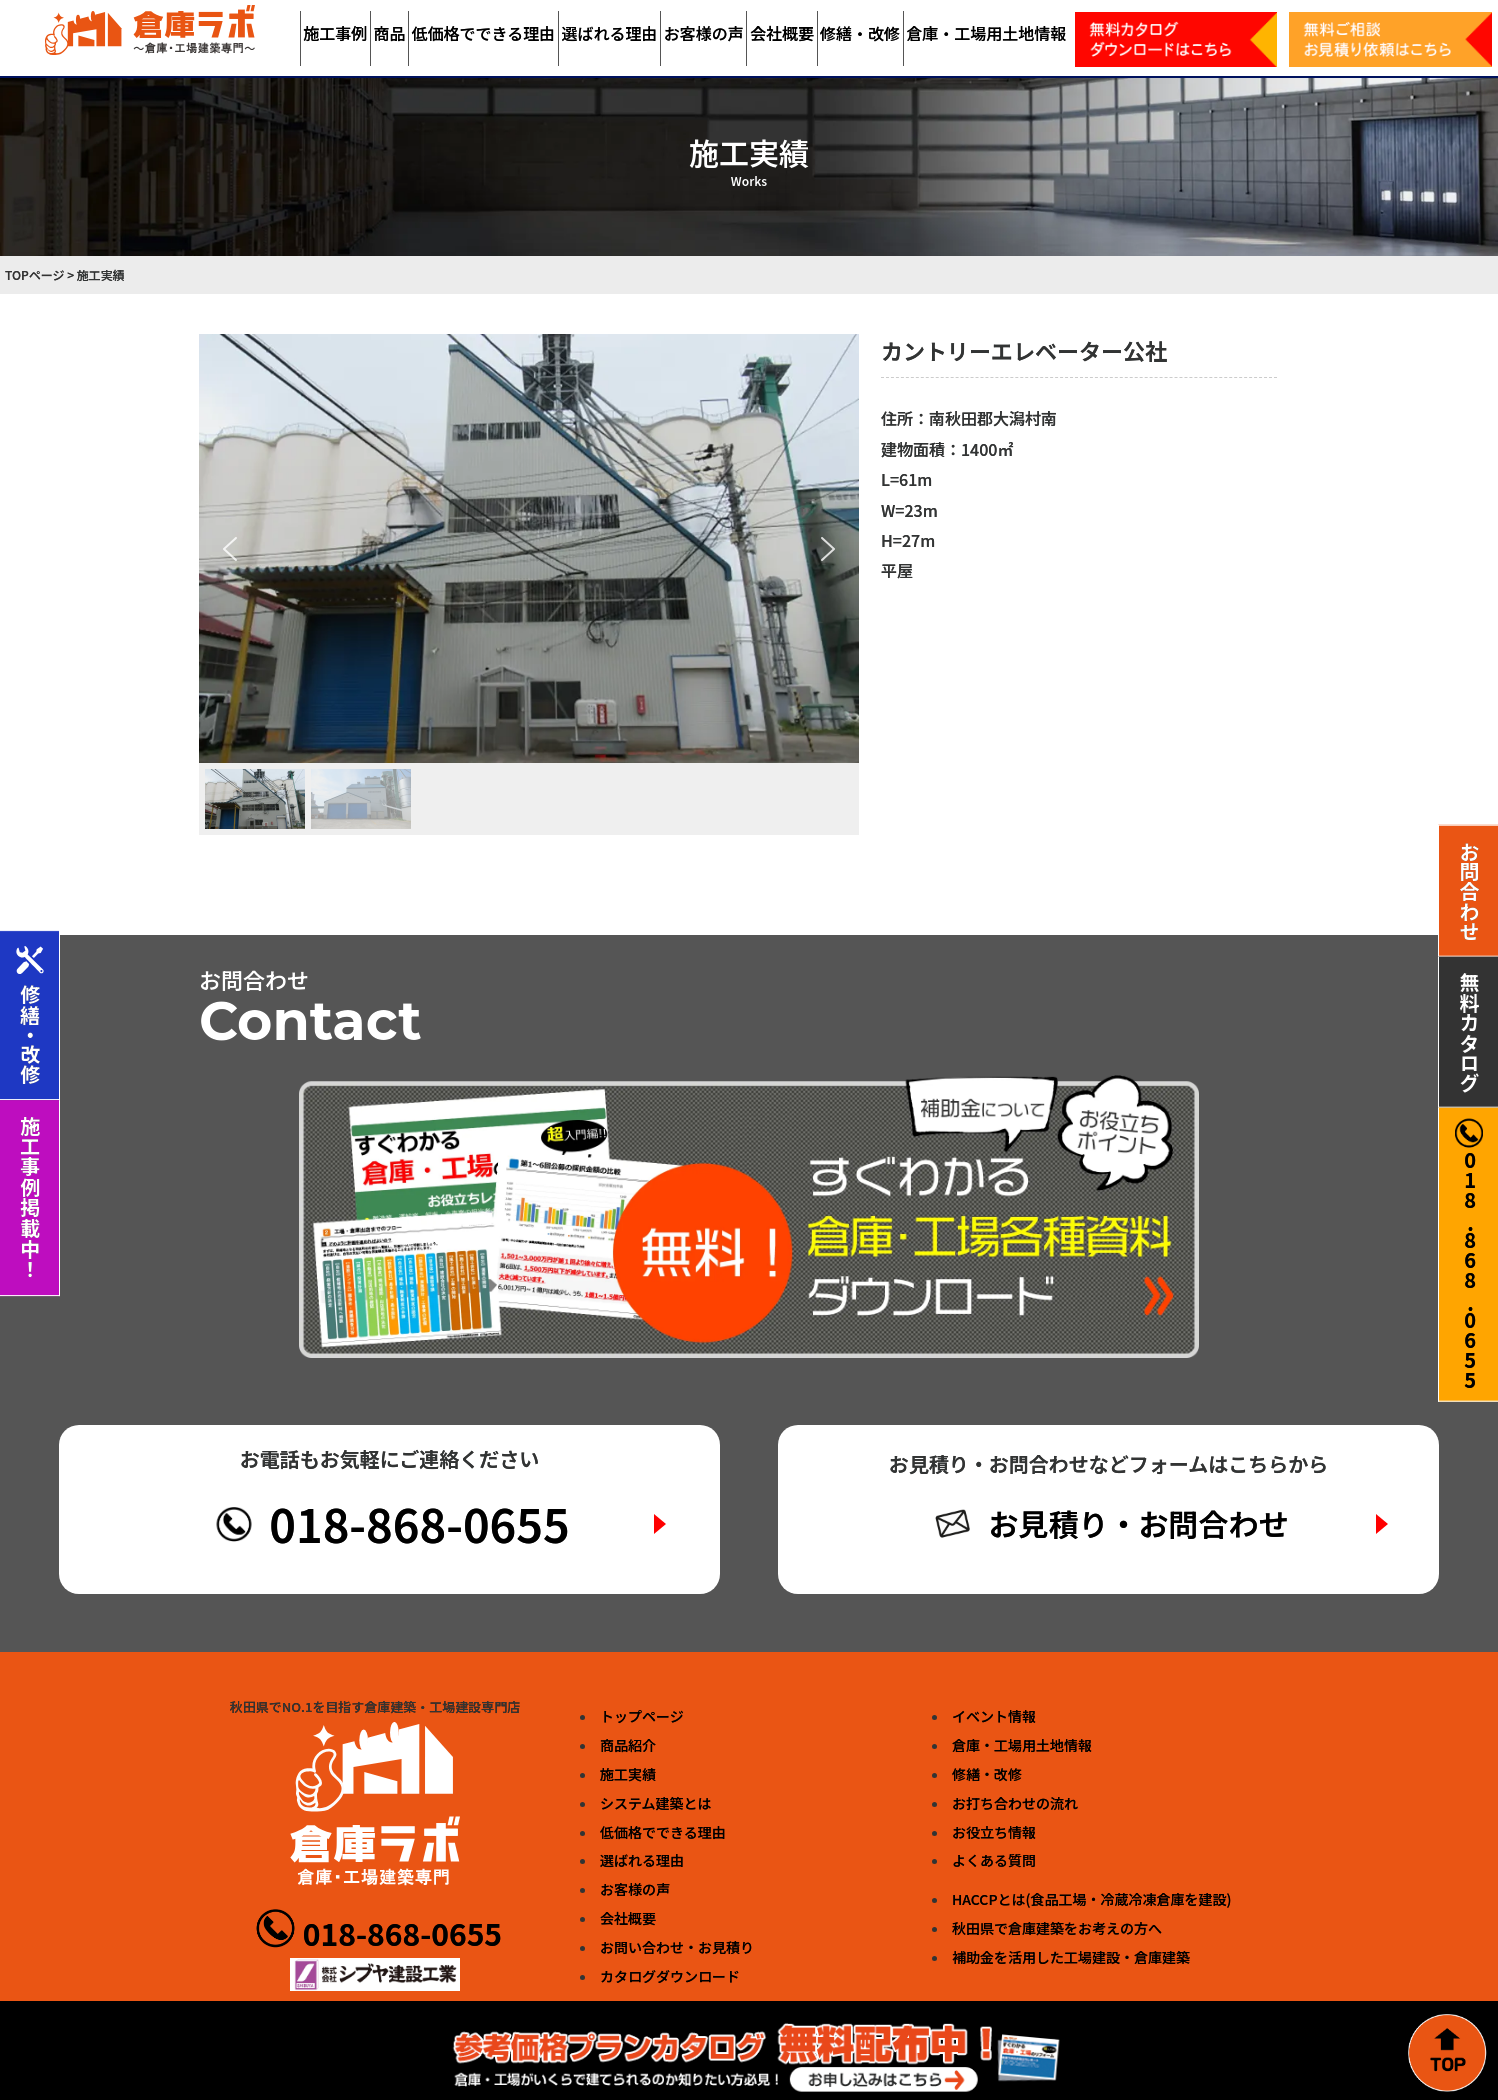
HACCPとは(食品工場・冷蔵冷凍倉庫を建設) (1091, 1899)
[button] (230, 549)
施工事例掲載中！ (30, 1197)
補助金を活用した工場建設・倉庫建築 (1071, 1957)
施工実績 (628, 1774)
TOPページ (35, 274)
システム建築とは (656, 1803)
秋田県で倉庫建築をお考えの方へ (1057, 1928)
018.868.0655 (1469, 1254)
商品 (389, 33)
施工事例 (335, 33)
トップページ (642, 1716)
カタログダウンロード (670, 1976)
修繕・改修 (860, 33)
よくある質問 (994, 1860)
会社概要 (782, 33)
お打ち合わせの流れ (1015, 1803)
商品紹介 (628, 1745)
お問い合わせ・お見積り (677, 1947)
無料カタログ (1469, 1032)
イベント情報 (994, 1716)
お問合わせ (1469, 891)
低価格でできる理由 (484, 33)
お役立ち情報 (994, 1832)
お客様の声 (704, 33)
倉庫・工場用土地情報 (986, 33)
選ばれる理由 (609, 33)
